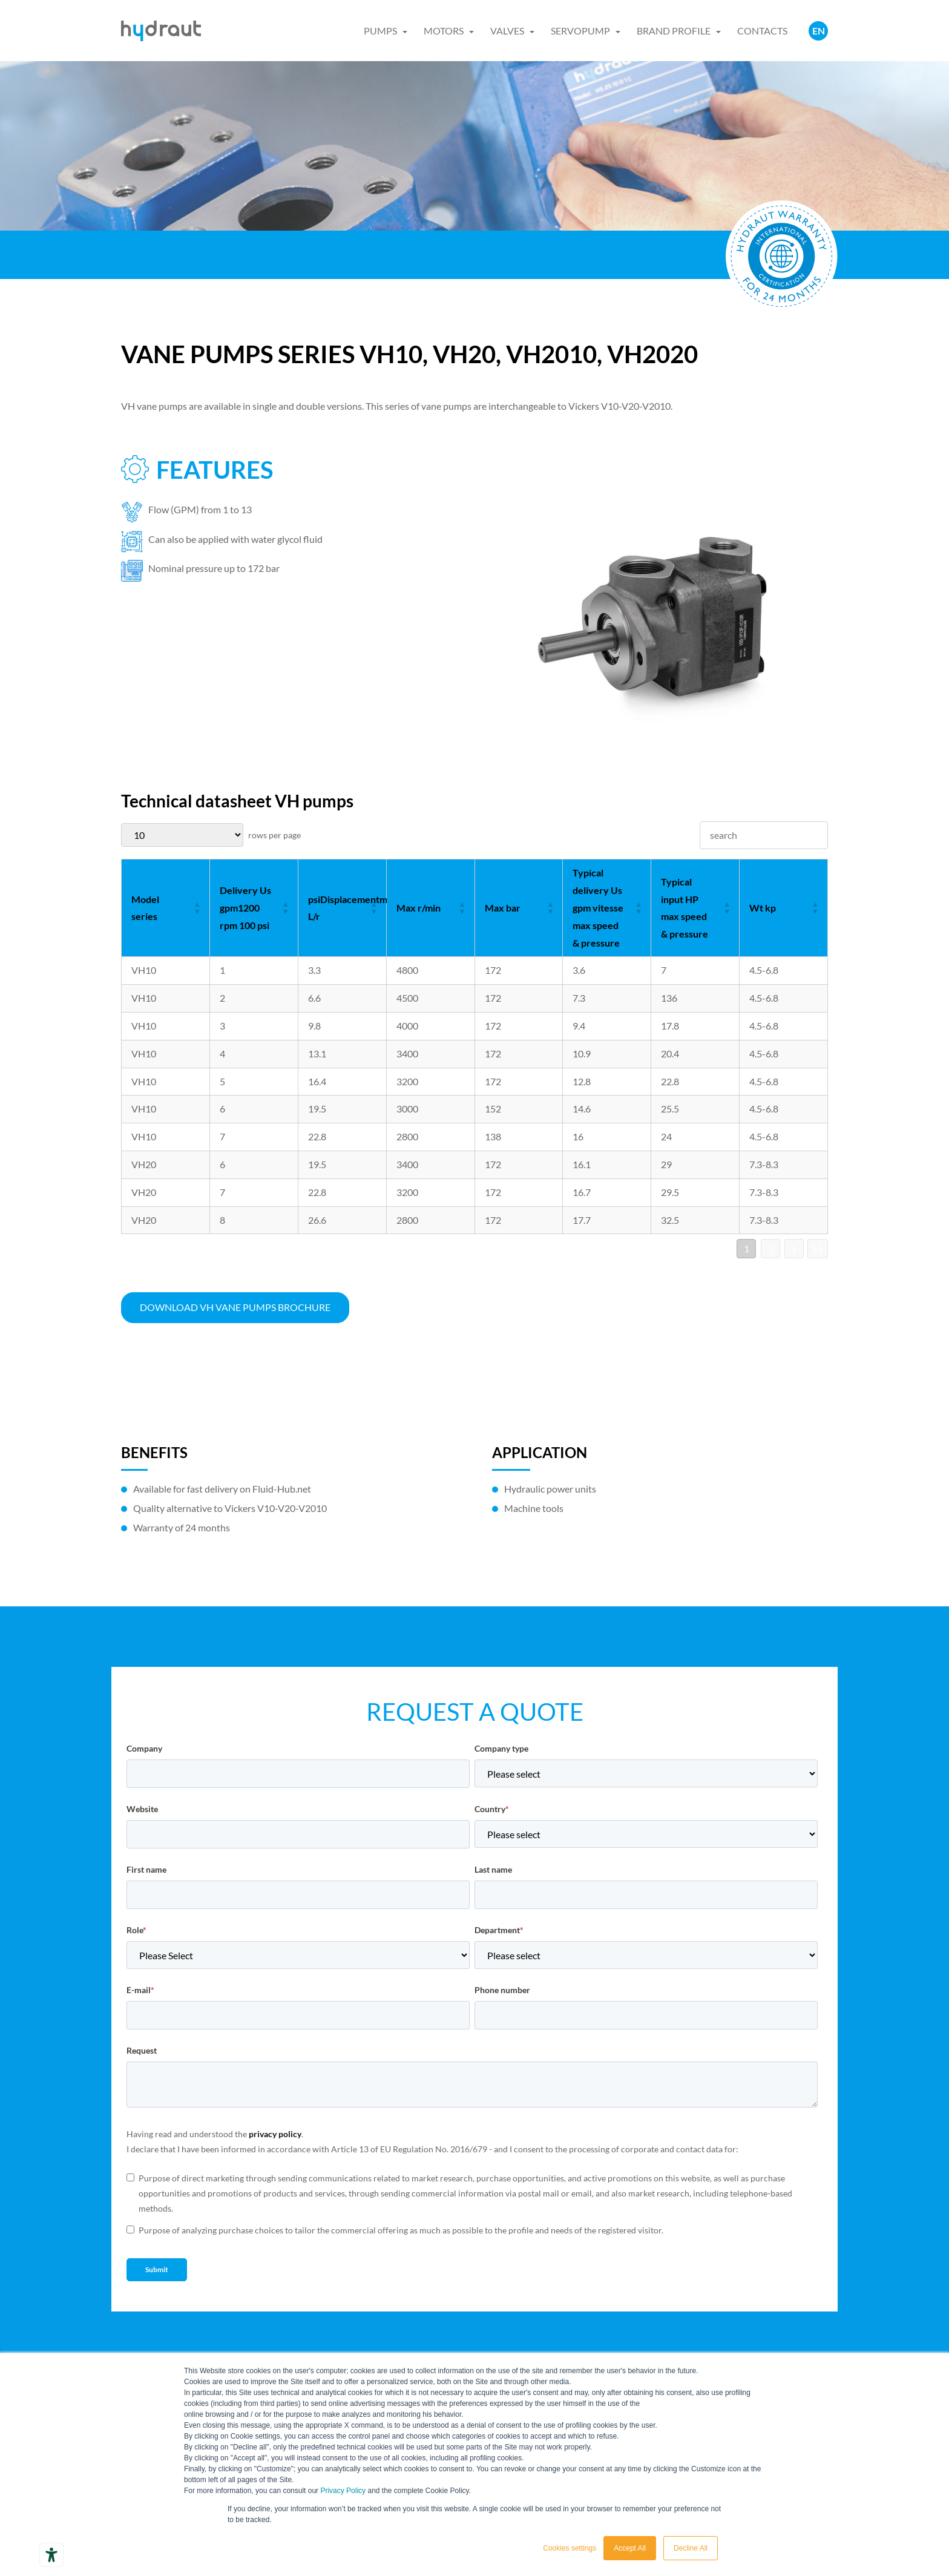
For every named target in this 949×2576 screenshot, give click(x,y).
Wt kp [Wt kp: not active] (762, 907)
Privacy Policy (343, 2490)
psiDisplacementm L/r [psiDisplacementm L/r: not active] (347, 907)
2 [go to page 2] (770, 1248)
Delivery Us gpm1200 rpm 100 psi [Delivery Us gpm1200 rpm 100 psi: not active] (245, 907)
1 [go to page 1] (746, 1248)
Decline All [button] (691, 2548)
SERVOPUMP (580, 30)
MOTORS (444, 30)
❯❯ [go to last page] (818, 1249)
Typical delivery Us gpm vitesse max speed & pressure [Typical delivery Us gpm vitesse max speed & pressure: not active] (598, 907)
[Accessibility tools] (51, 2554)
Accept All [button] (630, 2548)
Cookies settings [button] (569, 2548)
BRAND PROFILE (674, 30)
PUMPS (380, 30)
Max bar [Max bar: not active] (502, 907)
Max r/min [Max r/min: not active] (418, 907)
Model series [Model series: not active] (145, 907)
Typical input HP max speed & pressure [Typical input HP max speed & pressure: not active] (684, 907)
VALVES (507, 30)
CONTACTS (762, 30)
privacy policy (275, 2134)
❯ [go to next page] (794, 1249)
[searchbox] (764, 835)
